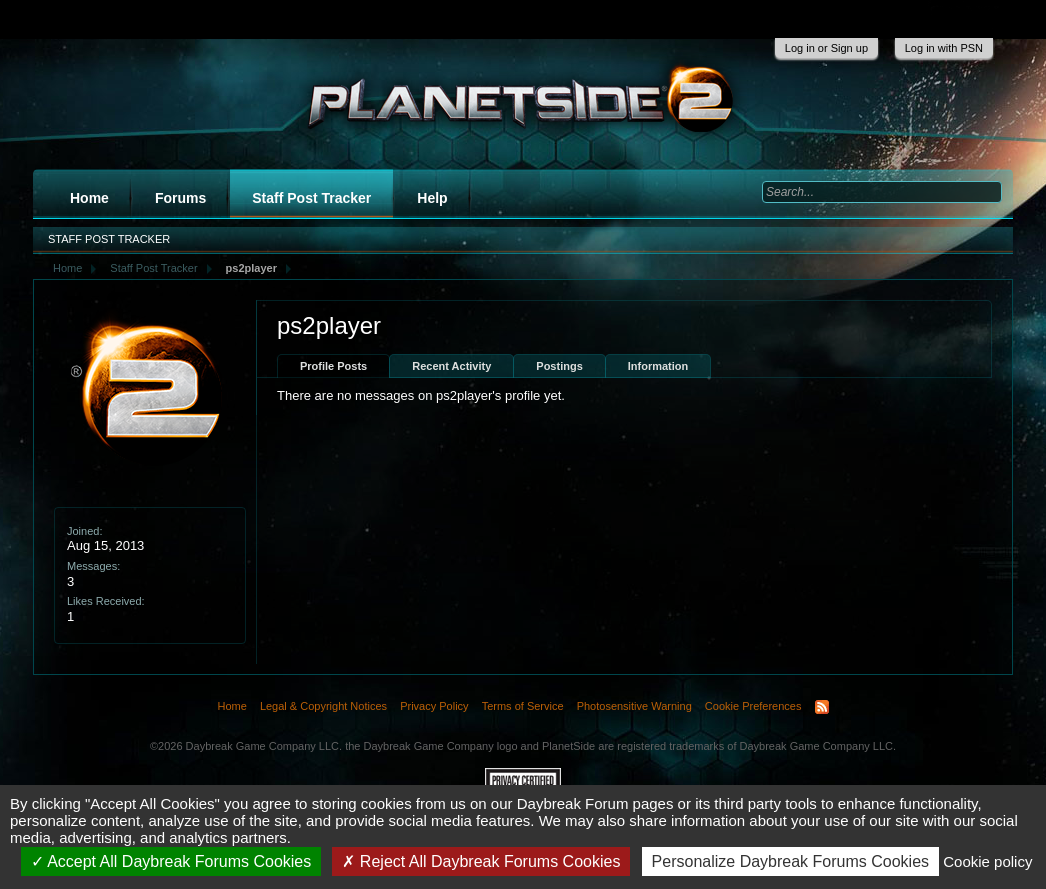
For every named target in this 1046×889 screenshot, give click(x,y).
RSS (822, 707)
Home (89, 198)
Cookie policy (987, 861)
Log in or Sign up (826, 48)
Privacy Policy (434, 706)
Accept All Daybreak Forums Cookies (171, 861)
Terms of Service (523, 706)
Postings (559, 366)
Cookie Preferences (753, 706)
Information (658, 366)
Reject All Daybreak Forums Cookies (481, 861)
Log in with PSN (944, 48)
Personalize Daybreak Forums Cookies (790, 861)
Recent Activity (451, 366)
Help (432, 198)
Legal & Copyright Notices (323, 706)
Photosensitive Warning (634, 706)
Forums (180, 198)
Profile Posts (333, 366)
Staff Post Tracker (311, 198)
